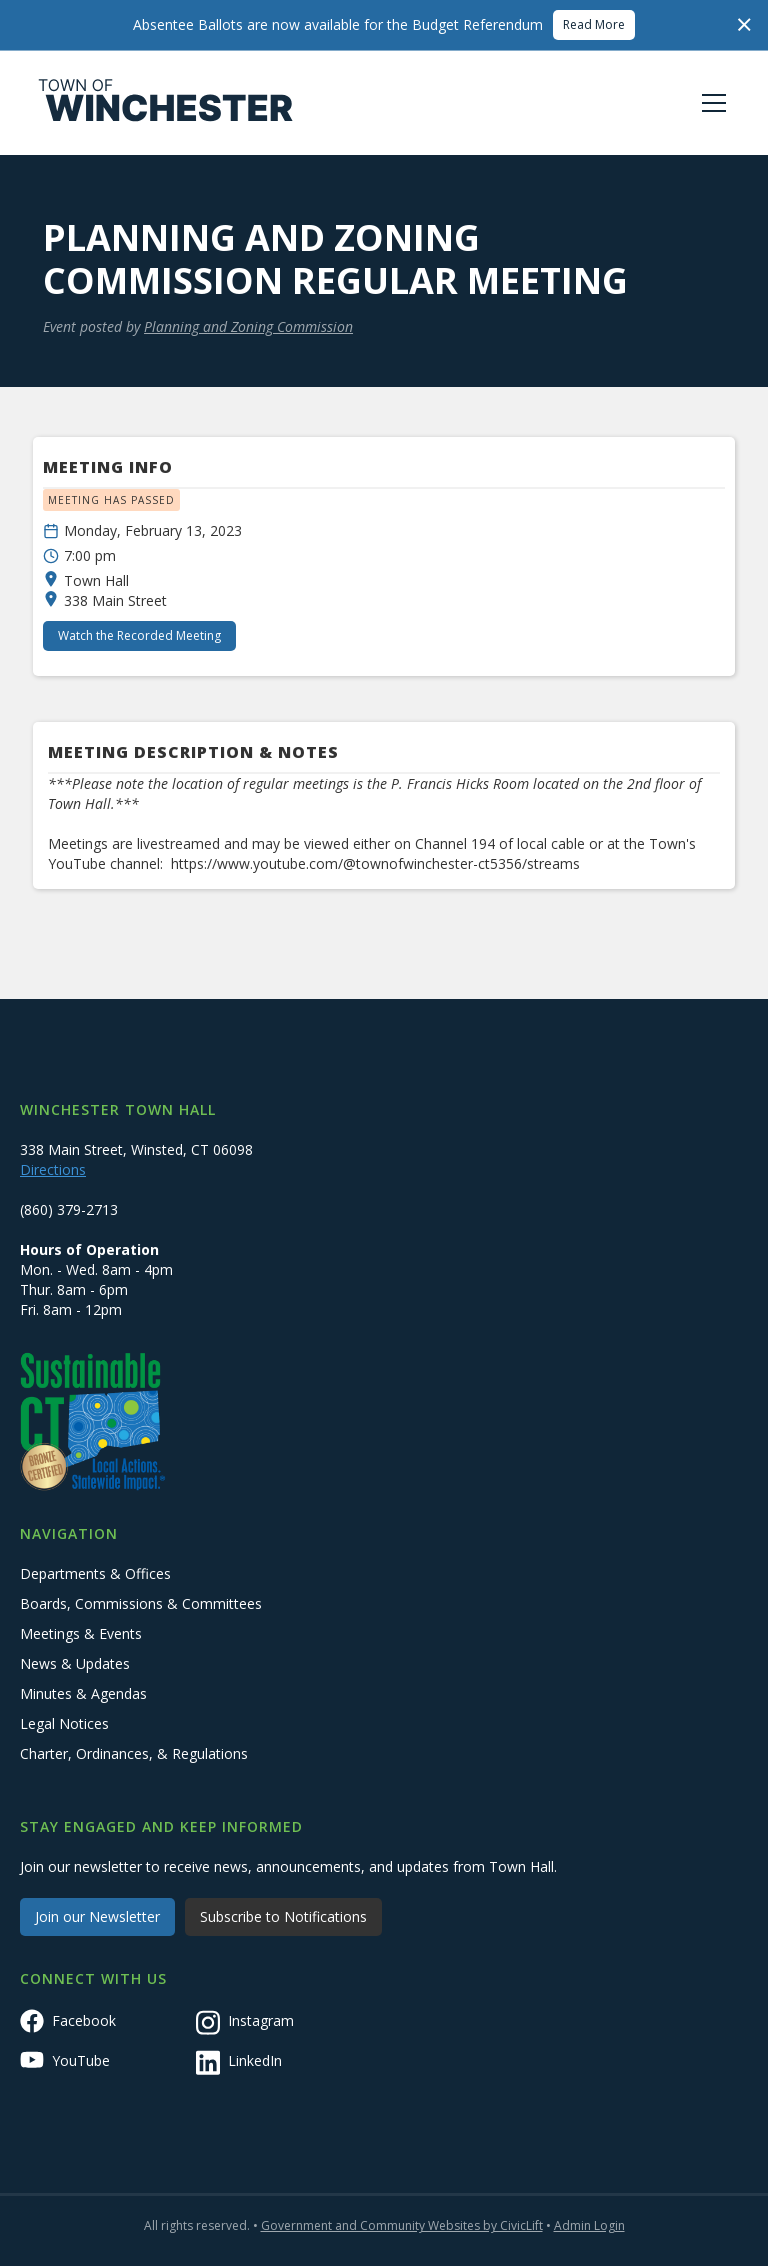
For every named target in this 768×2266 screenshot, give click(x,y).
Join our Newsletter (97, 1916)
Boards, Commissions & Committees (141, 1603)
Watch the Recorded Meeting (139, 635)
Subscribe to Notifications (283, 1916)
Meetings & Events (81, 1633)
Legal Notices (64, 1723)
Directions (53, 1169)
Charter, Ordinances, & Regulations (134, 1753)
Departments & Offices (95, 1573)
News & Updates (75, 1663)
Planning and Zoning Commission (248, 326)
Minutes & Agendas (83, 1693)
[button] (710, 103)
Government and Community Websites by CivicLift (402, 2225)
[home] (166, 103)
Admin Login (589, 2225)
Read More (594, 24)
